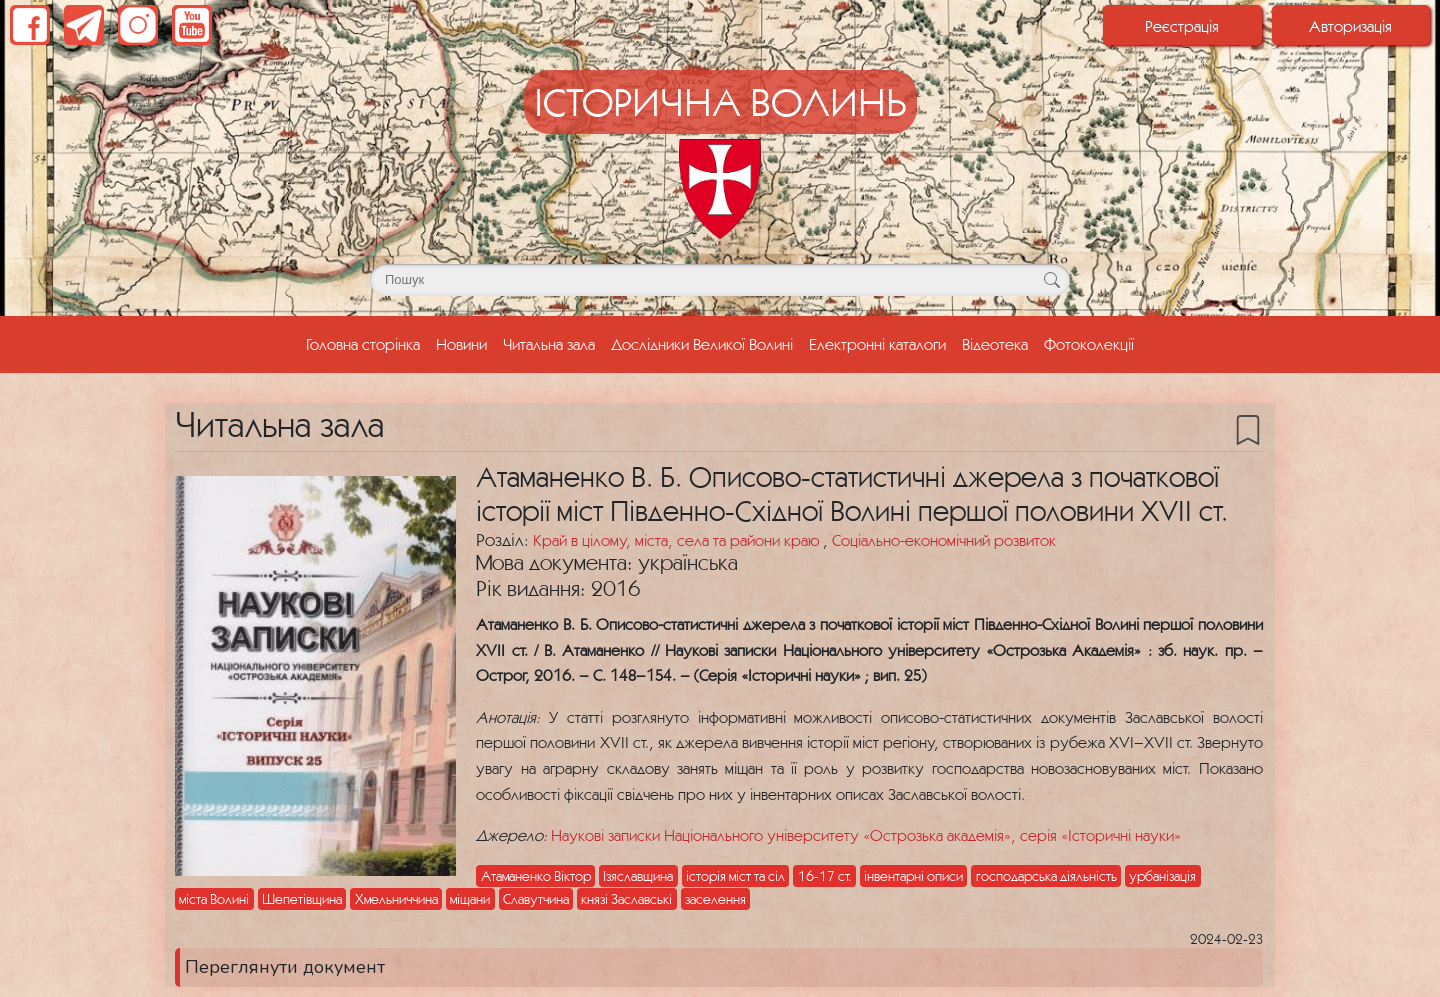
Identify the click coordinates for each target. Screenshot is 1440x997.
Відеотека (995, 344)
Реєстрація (1182, 26)
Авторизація (1350, 26)
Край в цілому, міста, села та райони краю (678, 540)
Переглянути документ (285, 967)
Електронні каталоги (877, 344)
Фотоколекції (1089, 344)
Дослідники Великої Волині (702, 344)
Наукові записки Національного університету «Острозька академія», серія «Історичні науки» (866, 835)
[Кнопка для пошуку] (1051, 280)
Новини (461, 344)
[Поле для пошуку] (720, 280)
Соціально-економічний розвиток (944, 540)
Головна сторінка (367, 342)
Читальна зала (549, 344)
